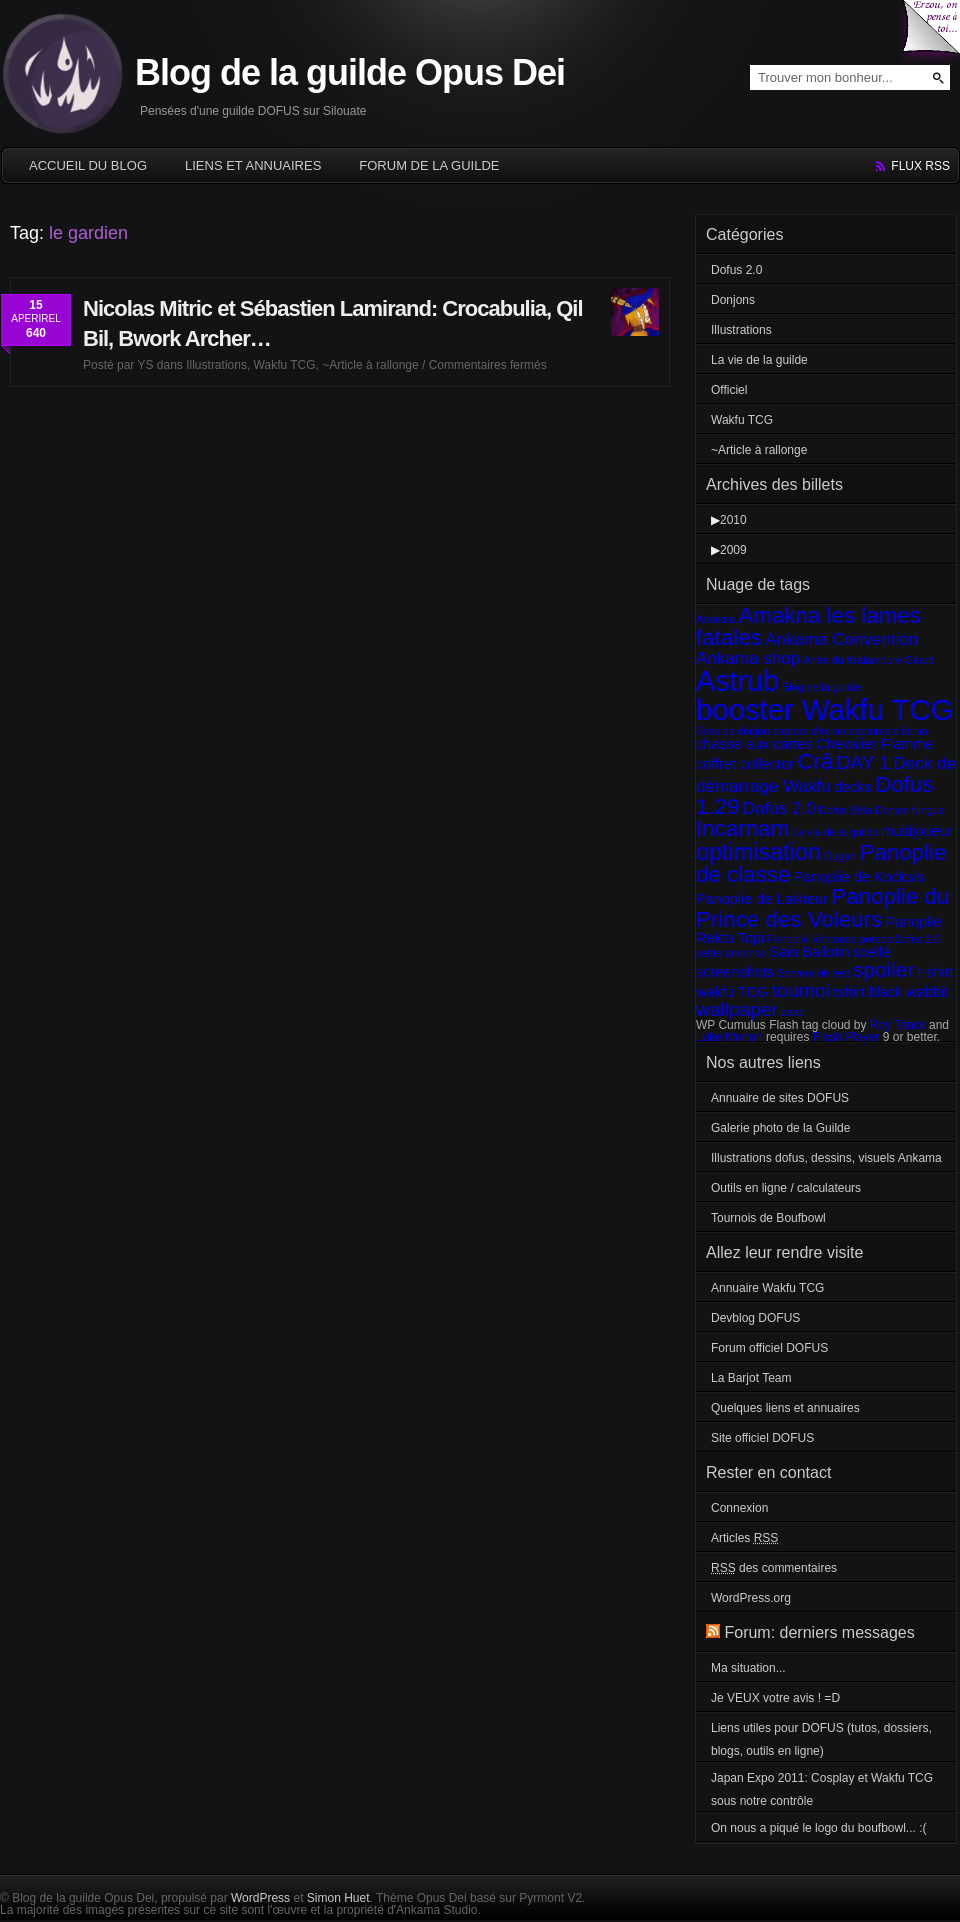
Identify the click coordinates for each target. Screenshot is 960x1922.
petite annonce (731, 953)
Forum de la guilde (429, 165)
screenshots (735, 972)
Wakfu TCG (285, 365)
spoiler (883, 969)
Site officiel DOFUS (762, 1438)
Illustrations (216, 365)
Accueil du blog (88, 165)
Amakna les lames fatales (808, 626)
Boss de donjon (732, 731)
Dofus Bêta (845, 810)
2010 (733, 520)
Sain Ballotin (809, 952)
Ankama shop (748, 658)
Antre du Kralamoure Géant (868, 660)
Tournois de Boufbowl (768, 1218)
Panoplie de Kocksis (859, 877)
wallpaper (737, 1009)
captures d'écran (888, 731)
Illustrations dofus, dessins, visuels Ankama (826, 1158)
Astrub (737, 681)
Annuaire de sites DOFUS (780, 1098)
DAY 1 (864, 762)
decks (853, 787)
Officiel (729, 390)
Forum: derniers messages (819, 1632)
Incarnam (742, 828)
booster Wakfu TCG (825, 709)
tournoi (800, 990)
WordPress (260, 1898)
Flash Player (846, 1037)
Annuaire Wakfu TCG (767, 1288)
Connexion (739, 1508)
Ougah (840, 856)
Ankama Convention (841, 639)
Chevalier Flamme (874, 744)
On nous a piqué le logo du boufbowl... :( (818, 1828)
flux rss (920, 166)
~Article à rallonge (370, 365)
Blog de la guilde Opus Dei (350, 72)
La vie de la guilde (759, 360)
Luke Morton (729, 1037)
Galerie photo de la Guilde (780, 1128)
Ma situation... (748, 1668)
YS (145, 365)
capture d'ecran (809, 731)
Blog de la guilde (821, 687)
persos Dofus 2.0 (900, 939)
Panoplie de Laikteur (762, 899)
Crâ (815, 761)
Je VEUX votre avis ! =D (775, 1698)
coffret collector (745, 764)
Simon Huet (338, 1898)
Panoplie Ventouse (811, 939)
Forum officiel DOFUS (769, 1348)
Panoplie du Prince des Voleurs (822, 907)
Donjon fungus (909, 810)
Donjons (733, 300)
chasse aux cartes (754, 744)
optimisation (758, 852)
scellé (871, 952)
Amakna (715, 619)
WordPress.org (751, 1598)
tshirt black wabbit (890, 992)
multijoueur (917, 831)
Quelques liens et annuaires (785, 1408)
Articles (744, 1538)
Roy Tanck (898, 1025)
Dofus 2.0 (736, 270)
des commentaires (774, 1568)
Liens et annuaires (253, 165)
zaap (792, 1012)
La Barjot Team (751, 1378)
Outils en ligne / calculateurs (786, 1188)
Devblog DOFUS (755, 1318)
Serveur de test (813, 973)
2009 (733, 550)
